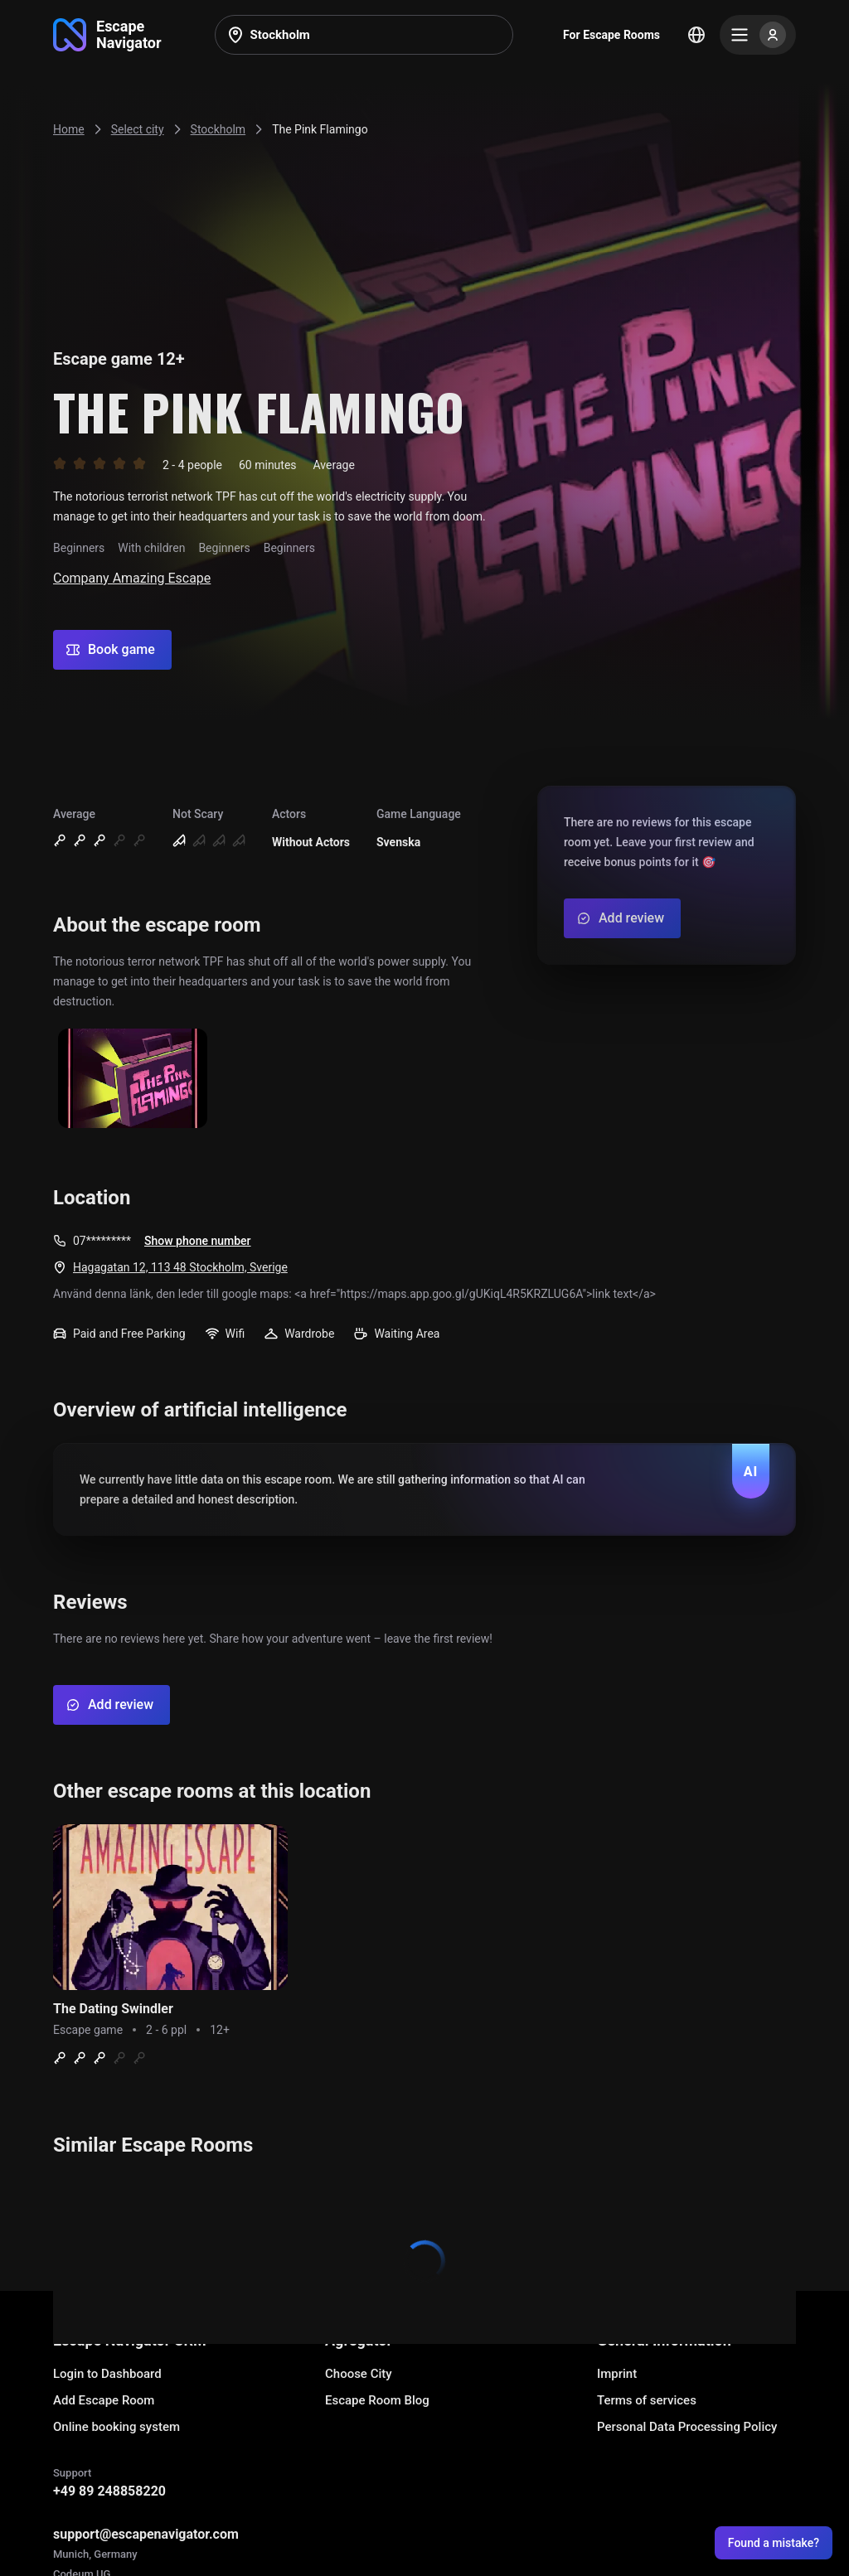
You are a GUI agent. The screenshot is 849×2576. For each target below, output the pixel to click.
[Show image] (132, 1079)
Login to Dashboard (107, 2373)
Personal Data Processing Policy (687, 2426)
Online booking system (116, 2426)
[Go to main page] (107, 34)
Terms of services (646, 2400)
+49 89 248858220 (109, 2491)
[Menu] (758, 35)
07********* (102, 1240)
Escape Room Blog (377, 2400)
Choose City (358, 2373)
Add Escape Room (103, 2400)
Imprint (617, 2373)
